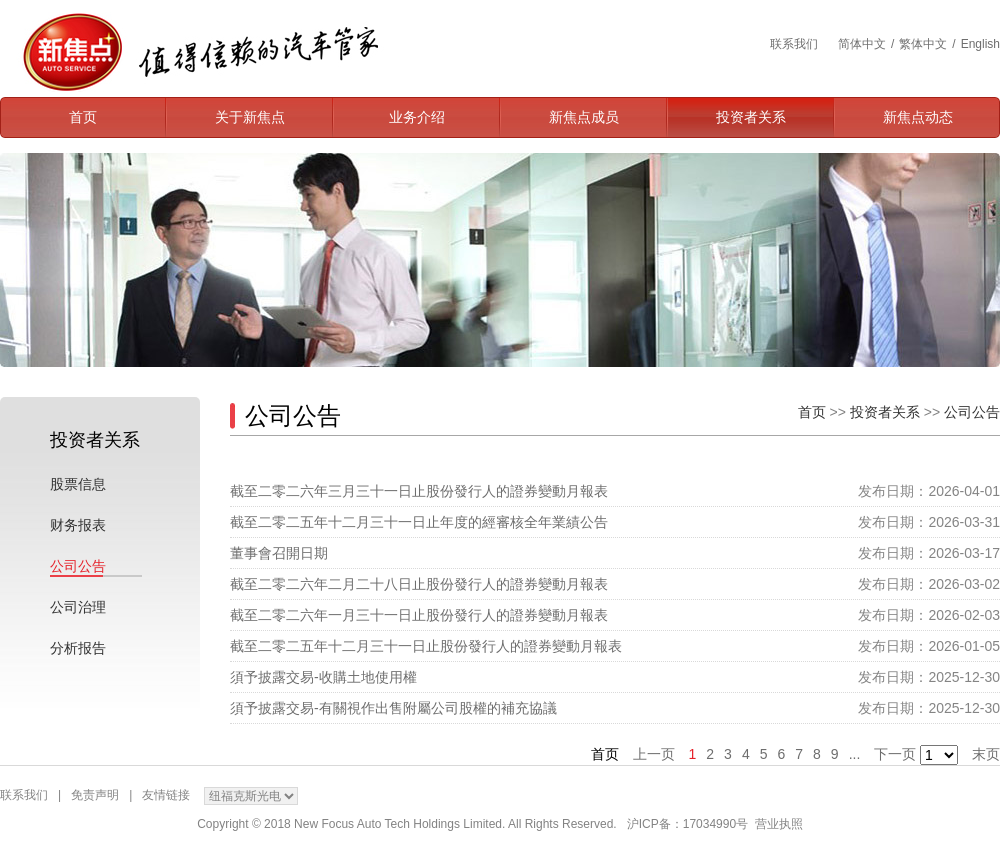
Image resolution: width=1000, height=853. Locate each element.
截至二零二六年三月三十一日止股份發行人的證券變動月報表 (419, 491)
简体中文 (862, 44)
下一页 (895, 754)
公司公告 (78, 566)
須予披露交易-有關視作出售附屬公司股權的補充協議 (393, 708)
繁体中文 (923, 44)
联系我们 (794, 44)
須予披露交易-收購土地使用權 (323, 677)
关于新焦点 (250, 117)
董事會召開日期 (279, 553)
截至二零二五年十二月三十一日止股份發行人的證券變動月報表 (426, 646)
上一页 (654, 754)
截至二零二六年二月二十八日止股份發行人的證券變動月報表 (419, 584)
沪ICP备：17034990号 (687, 824)
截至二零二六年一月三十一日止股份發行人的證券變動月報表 (419, 615)
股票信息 (78, 484)
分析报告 (78, 648)
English (980, 44)
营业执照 (779, 824)
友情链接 (166, 795)
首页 (83, 117)
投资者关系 (751, 117)
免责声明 (95, 795)
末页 (986, 754)
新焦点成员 (584, 117)
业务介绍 (417, 117)
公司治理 (78, 607)
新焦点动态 (918, 117)
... (855, 754)
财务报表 (78, 525)
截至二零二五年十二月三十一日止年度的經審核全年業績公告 (419, 522)
